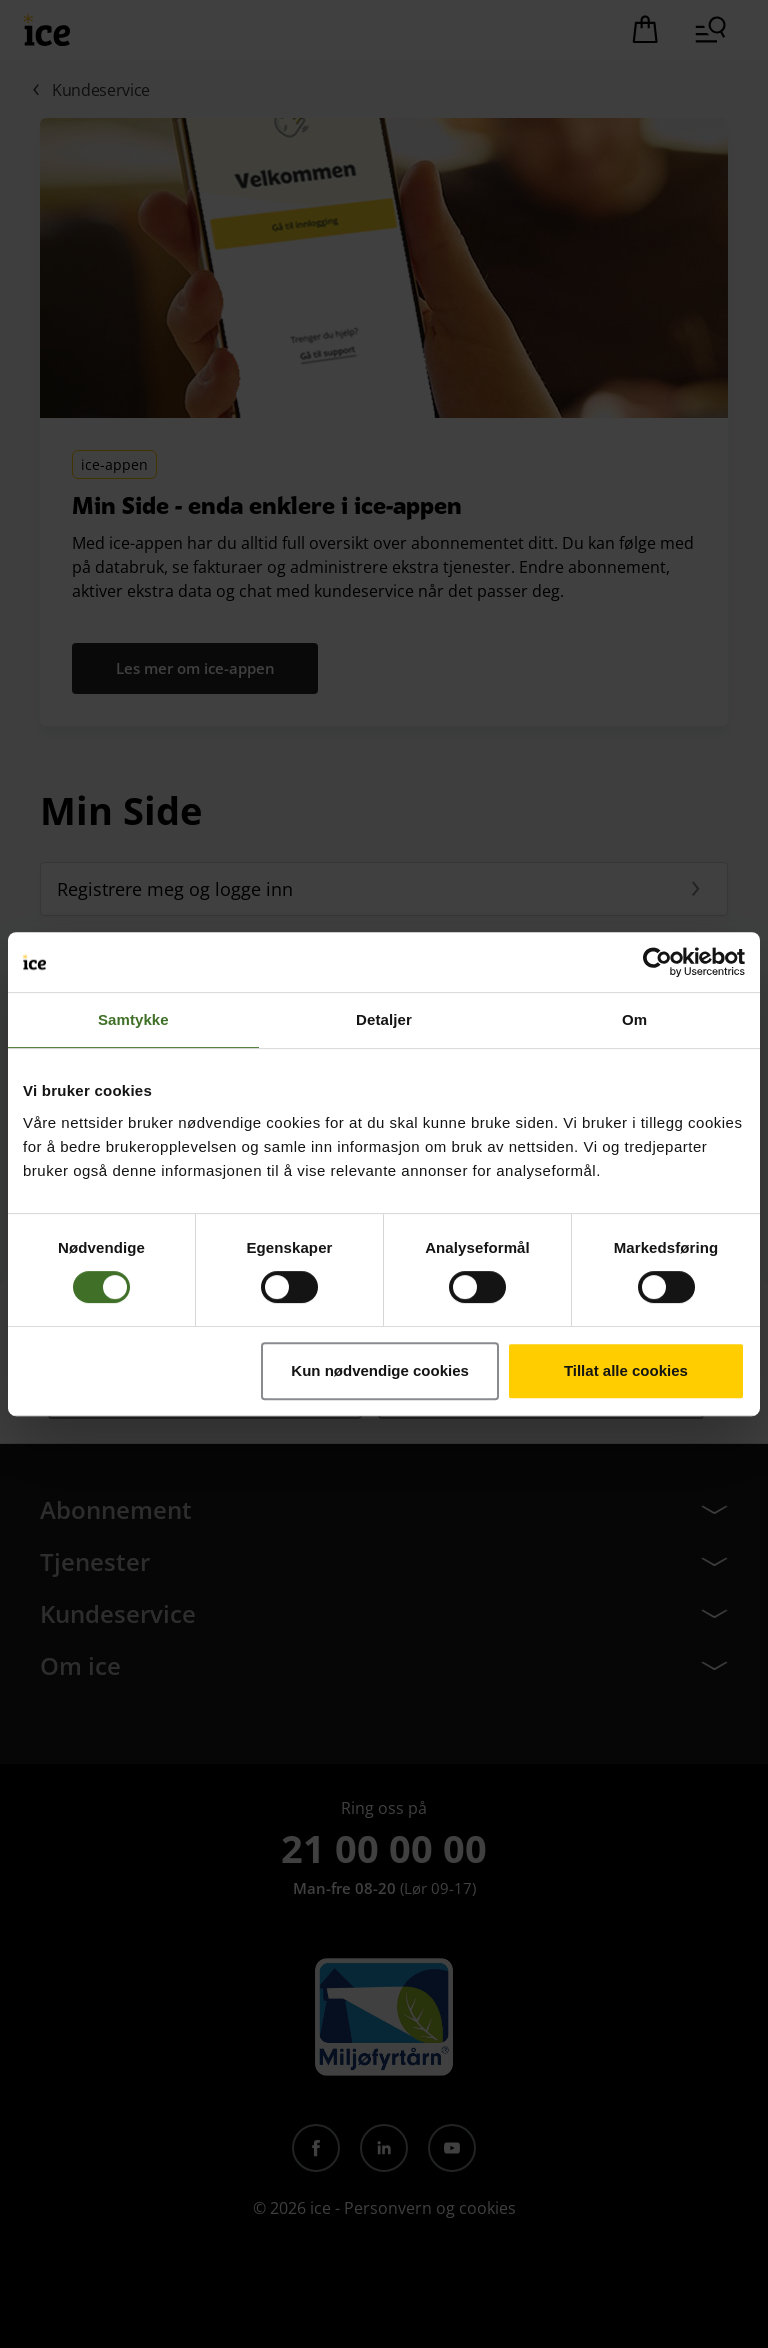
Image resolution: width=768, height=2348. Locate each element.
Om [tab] (634, 1019)
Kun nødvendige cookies (380, 1370)
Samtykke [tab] (133, 1019)
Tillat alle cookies (626, 1370)
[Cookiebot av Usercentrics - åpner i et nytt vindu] (657, 962)
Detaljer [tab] (384, 1019)
